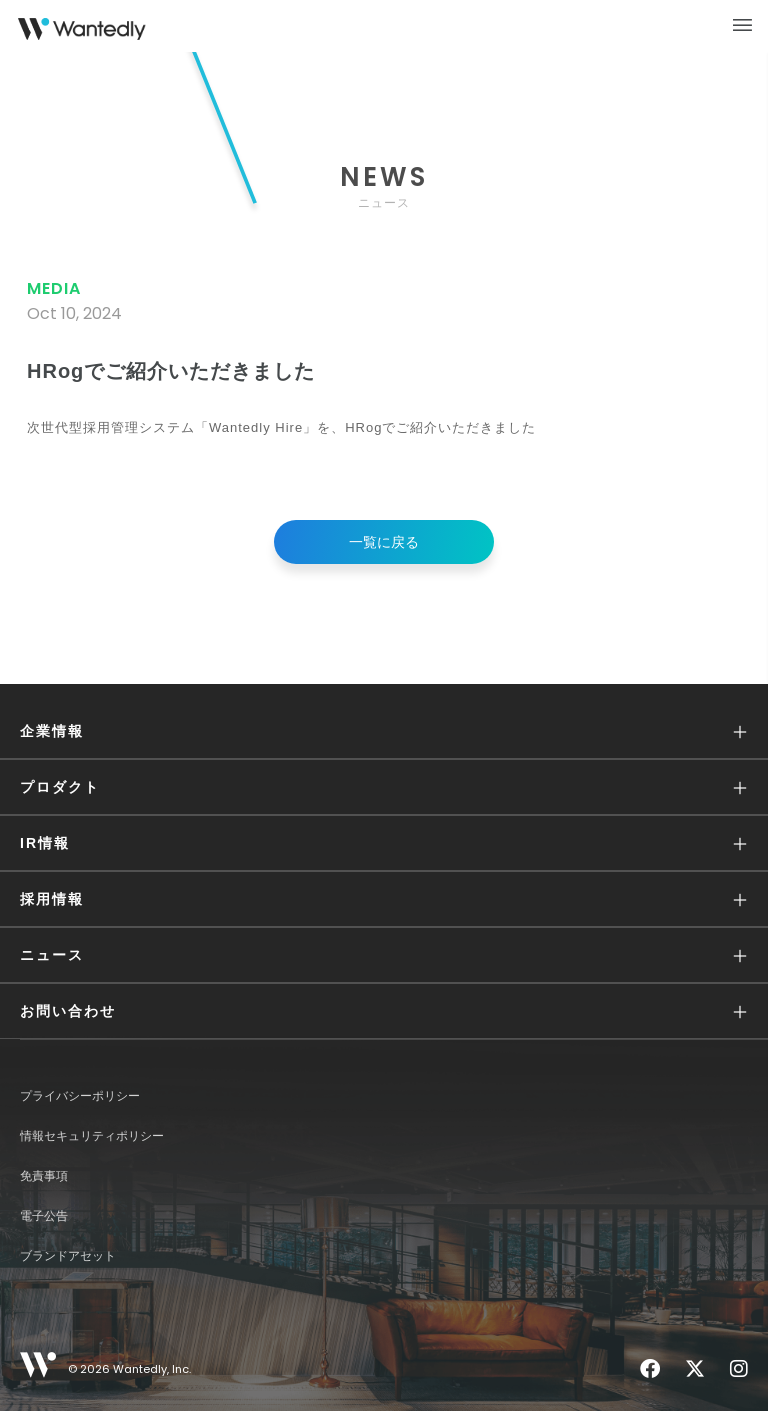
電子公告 (44, 1216)
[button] (384, 731)
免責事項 (44, 1176)
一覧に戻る (384, 542)
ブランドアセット (68, 1256)
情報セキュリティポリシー (92, 1136)
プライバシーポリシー (80, 1096)
